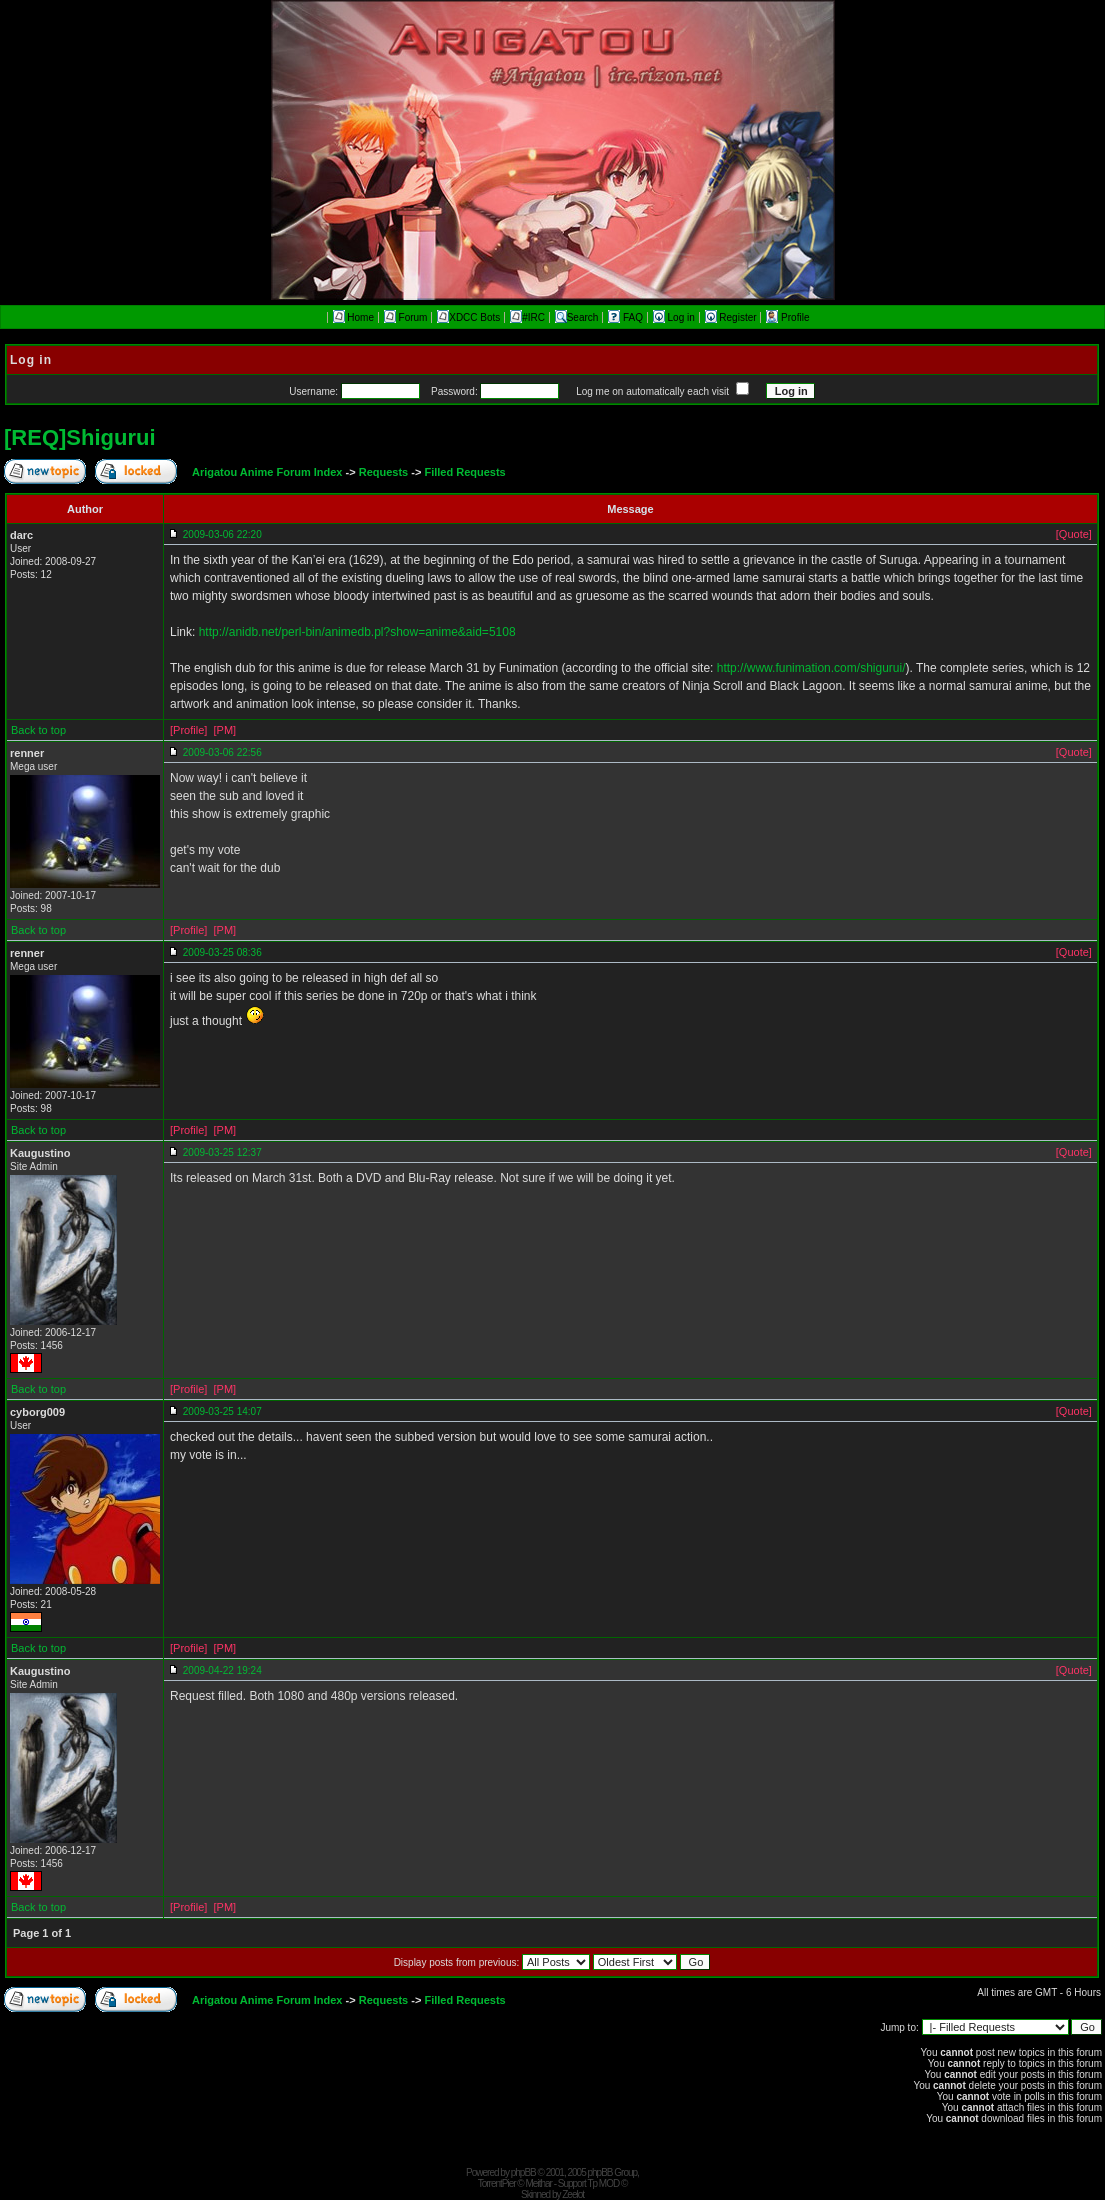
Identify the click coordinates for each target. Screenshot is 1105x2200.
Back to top (38, 730)
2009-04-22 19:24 (222, 1670)
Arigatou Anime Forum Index (267, 472)
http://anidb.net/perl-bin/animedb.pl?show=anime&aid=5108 (357, 632)
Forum (406, 317)
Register (732, 317)
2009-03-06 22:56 (222, 752)
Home (353, 317)
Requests (384, 472)
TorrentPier (497, 2183)
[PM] (224, 730)
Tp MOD (603, 2183)
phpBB (523, 2172)
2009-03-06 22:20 (222, 534)
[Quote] (1074, 534)
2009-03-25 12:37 (222, 1152)
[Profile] (188, 730)
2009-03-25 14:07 (222, 1411)
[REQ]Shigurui (80, 437)
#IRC (527, 317)
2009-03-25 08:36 (222, 952)
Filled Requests (464, 472)
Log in (675, 317)
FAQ (627, 317)
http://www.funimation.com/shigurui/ (811, 668)
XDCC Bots (468, 317)
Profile (787, 317)
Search (577, 317)
